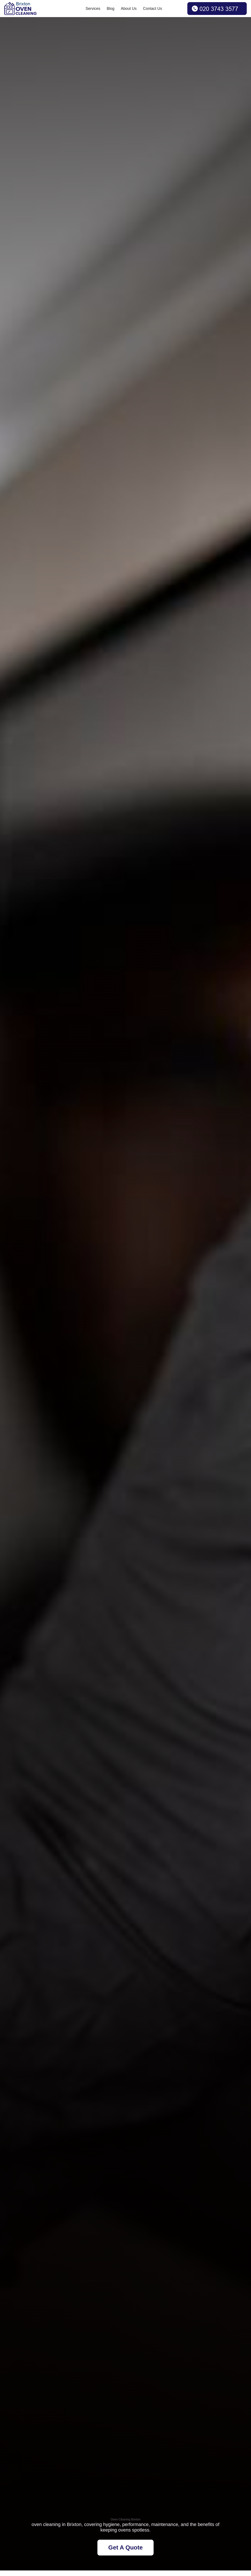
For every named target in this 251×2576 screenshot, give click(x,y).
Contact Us (152, 8)
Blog (110, 8)
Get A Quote (125, 2547)
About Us (129, 8)
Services (92, 8)
